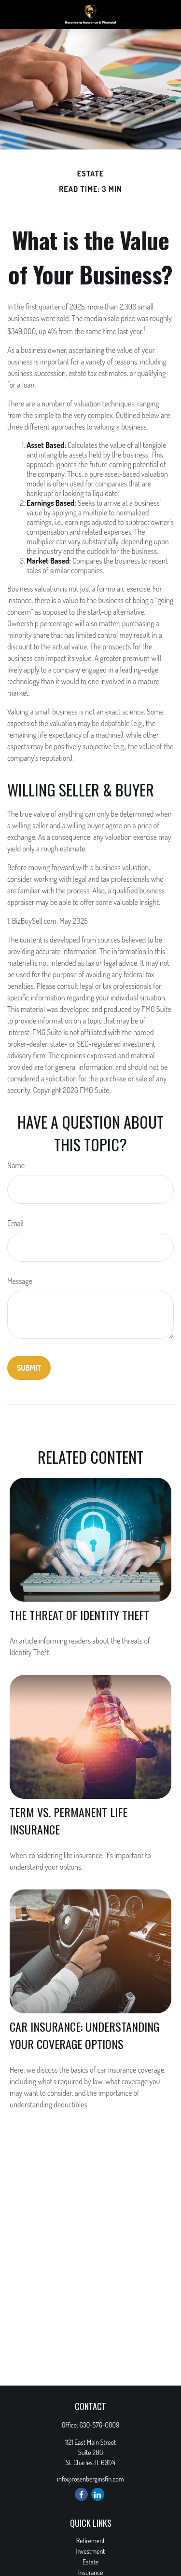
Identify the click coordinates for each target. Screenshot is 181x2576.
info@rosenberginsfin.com (90, 2479)
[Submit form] (29, 1368)
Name (16, 1165)
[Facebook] (81, 2494)
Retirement (90, 2540)
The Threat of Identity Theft (79, 1614)
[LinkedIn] (97, 2494)
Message (19, 1281)
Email (15, 1223)
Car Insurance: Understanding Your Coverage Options (84, 2035)
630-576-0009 (100, 2425)
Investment (90, 2551)
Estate (90, 2562)
